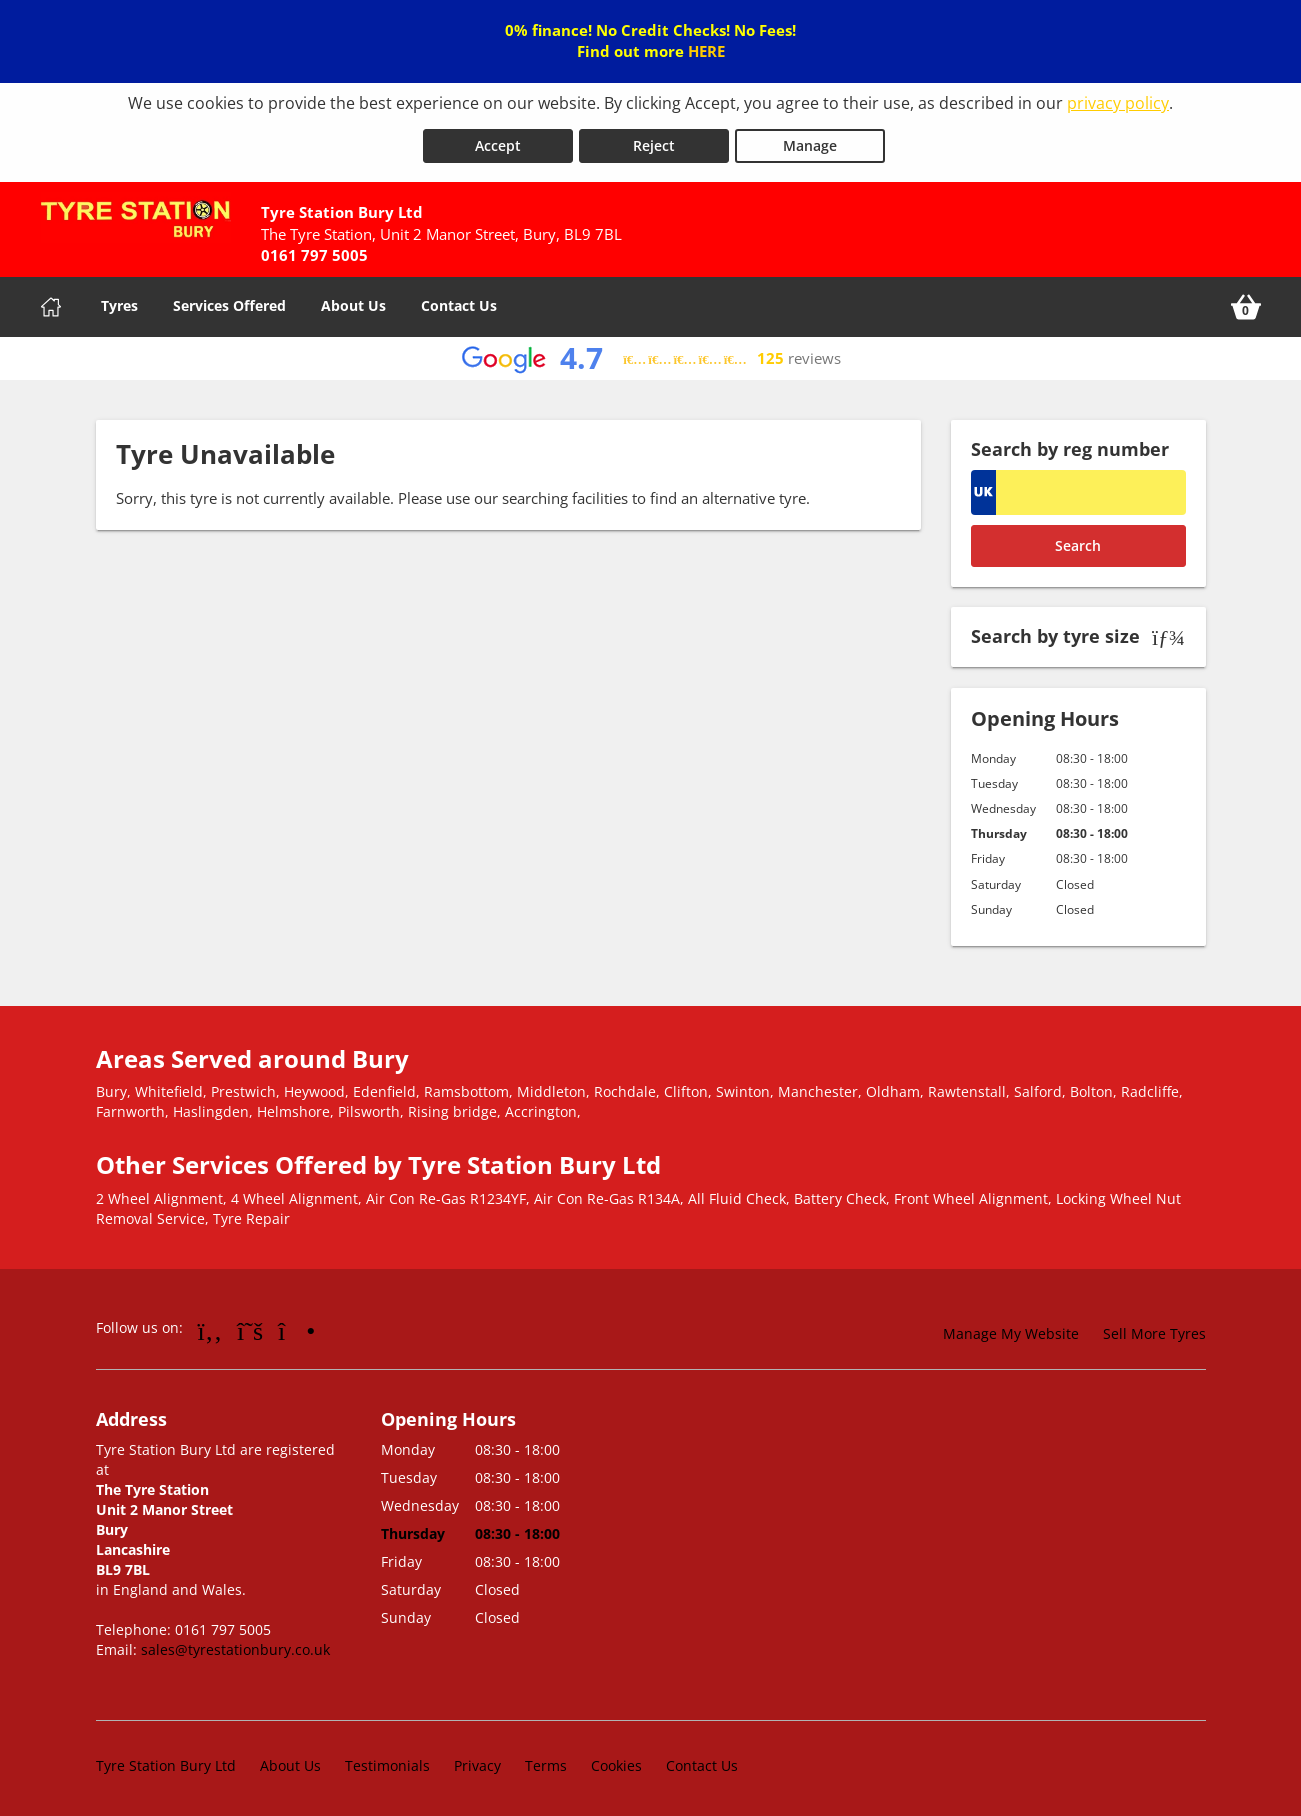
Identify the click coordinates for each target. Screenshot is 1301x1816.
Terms (546, 1760)
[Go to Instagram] (296, 1326)
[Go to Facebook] (210, 1326)
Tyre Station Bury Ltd (166, 1760)
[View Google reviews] (650, 354)
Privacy (477, 1760)
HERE (706, 51)
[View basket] (1246, 303)
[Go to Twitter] (250, 1326)
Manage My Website (1011, 1329)
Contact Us (459, 301)
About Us (353, 301)
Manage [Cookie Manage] (810, 141)
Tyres (119, 301)
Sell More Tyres (1154, 1329)
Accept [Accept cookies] (498, 141)
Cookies (616, 1760)
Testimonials (387, 1760)
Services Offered (229, 301)
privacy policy (1118, 103)
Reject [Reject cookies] (654, 141)
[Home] (51, 303)
